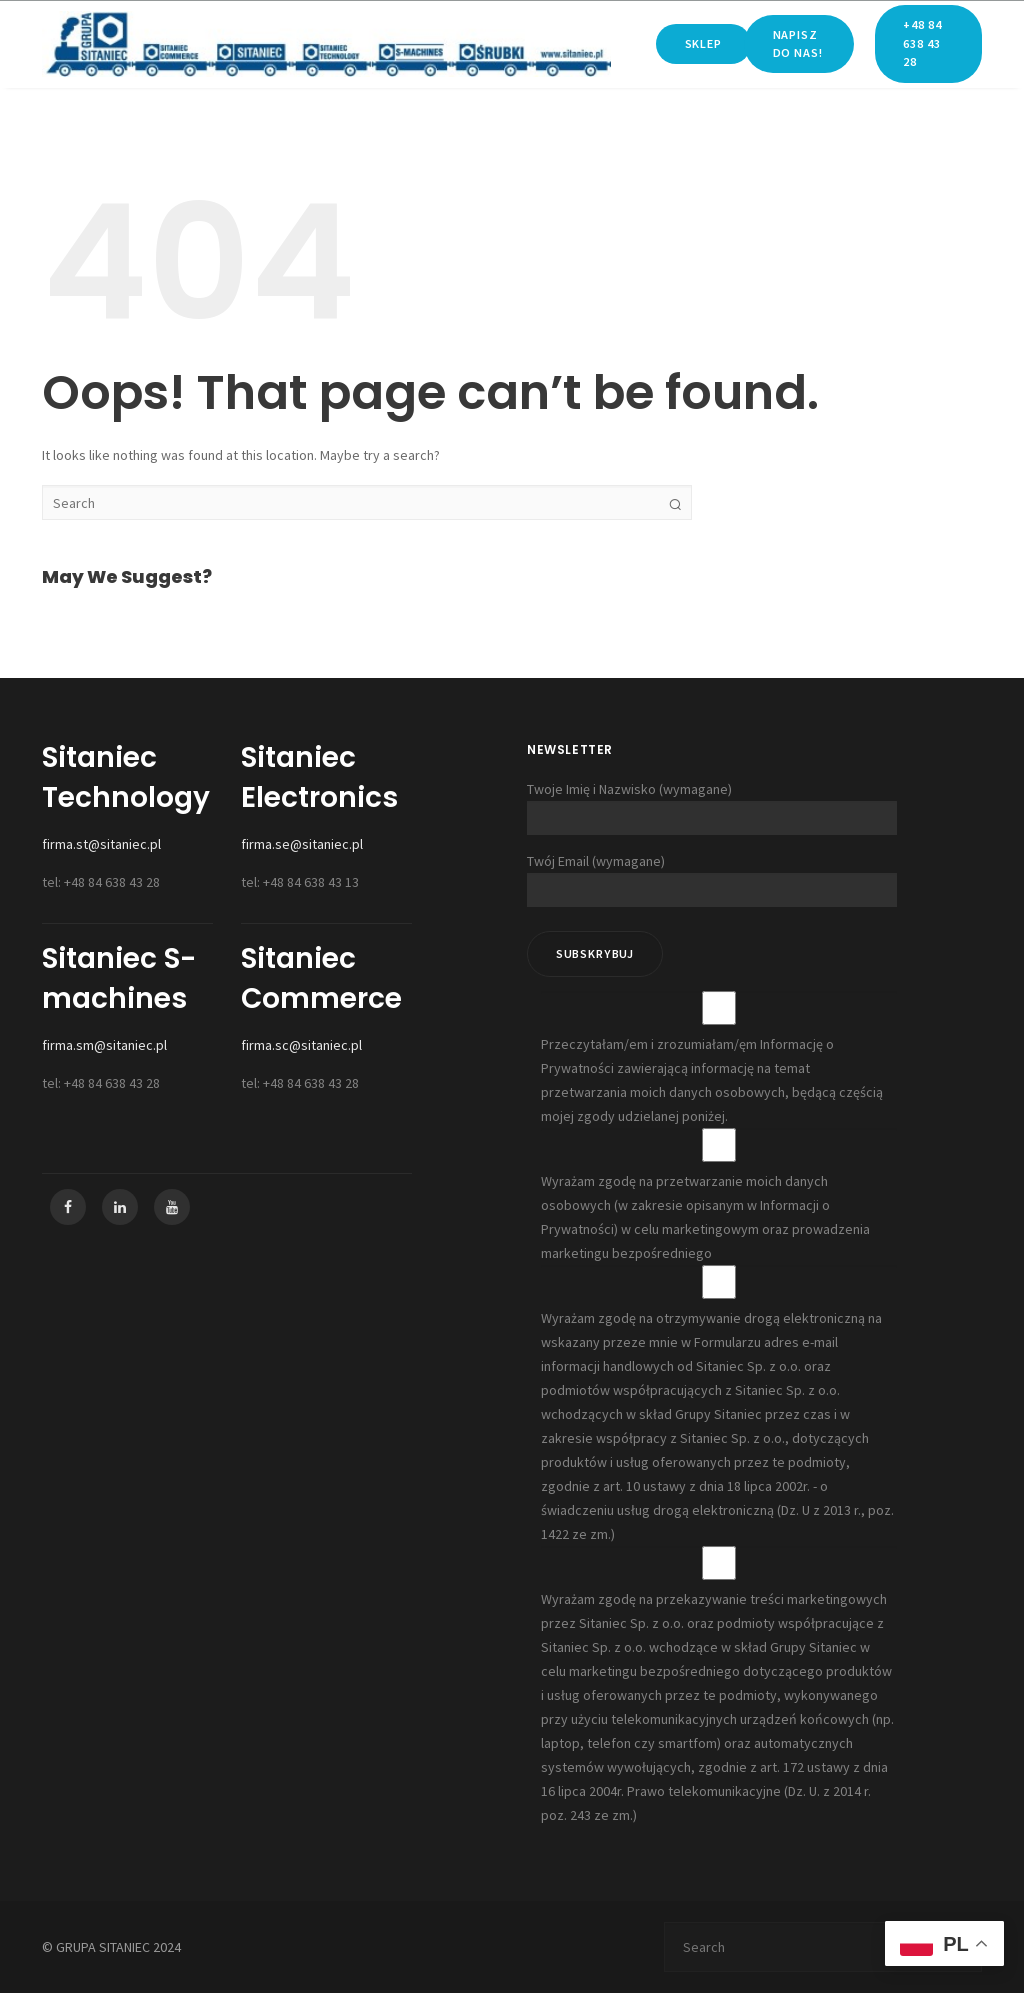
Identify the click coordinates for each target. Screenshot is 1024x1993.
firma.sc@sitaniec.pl (301, 1045)
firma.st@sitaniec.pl (101, 844)
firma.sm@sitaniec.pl (104, 1045)
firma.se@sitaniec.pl (302, 844)
